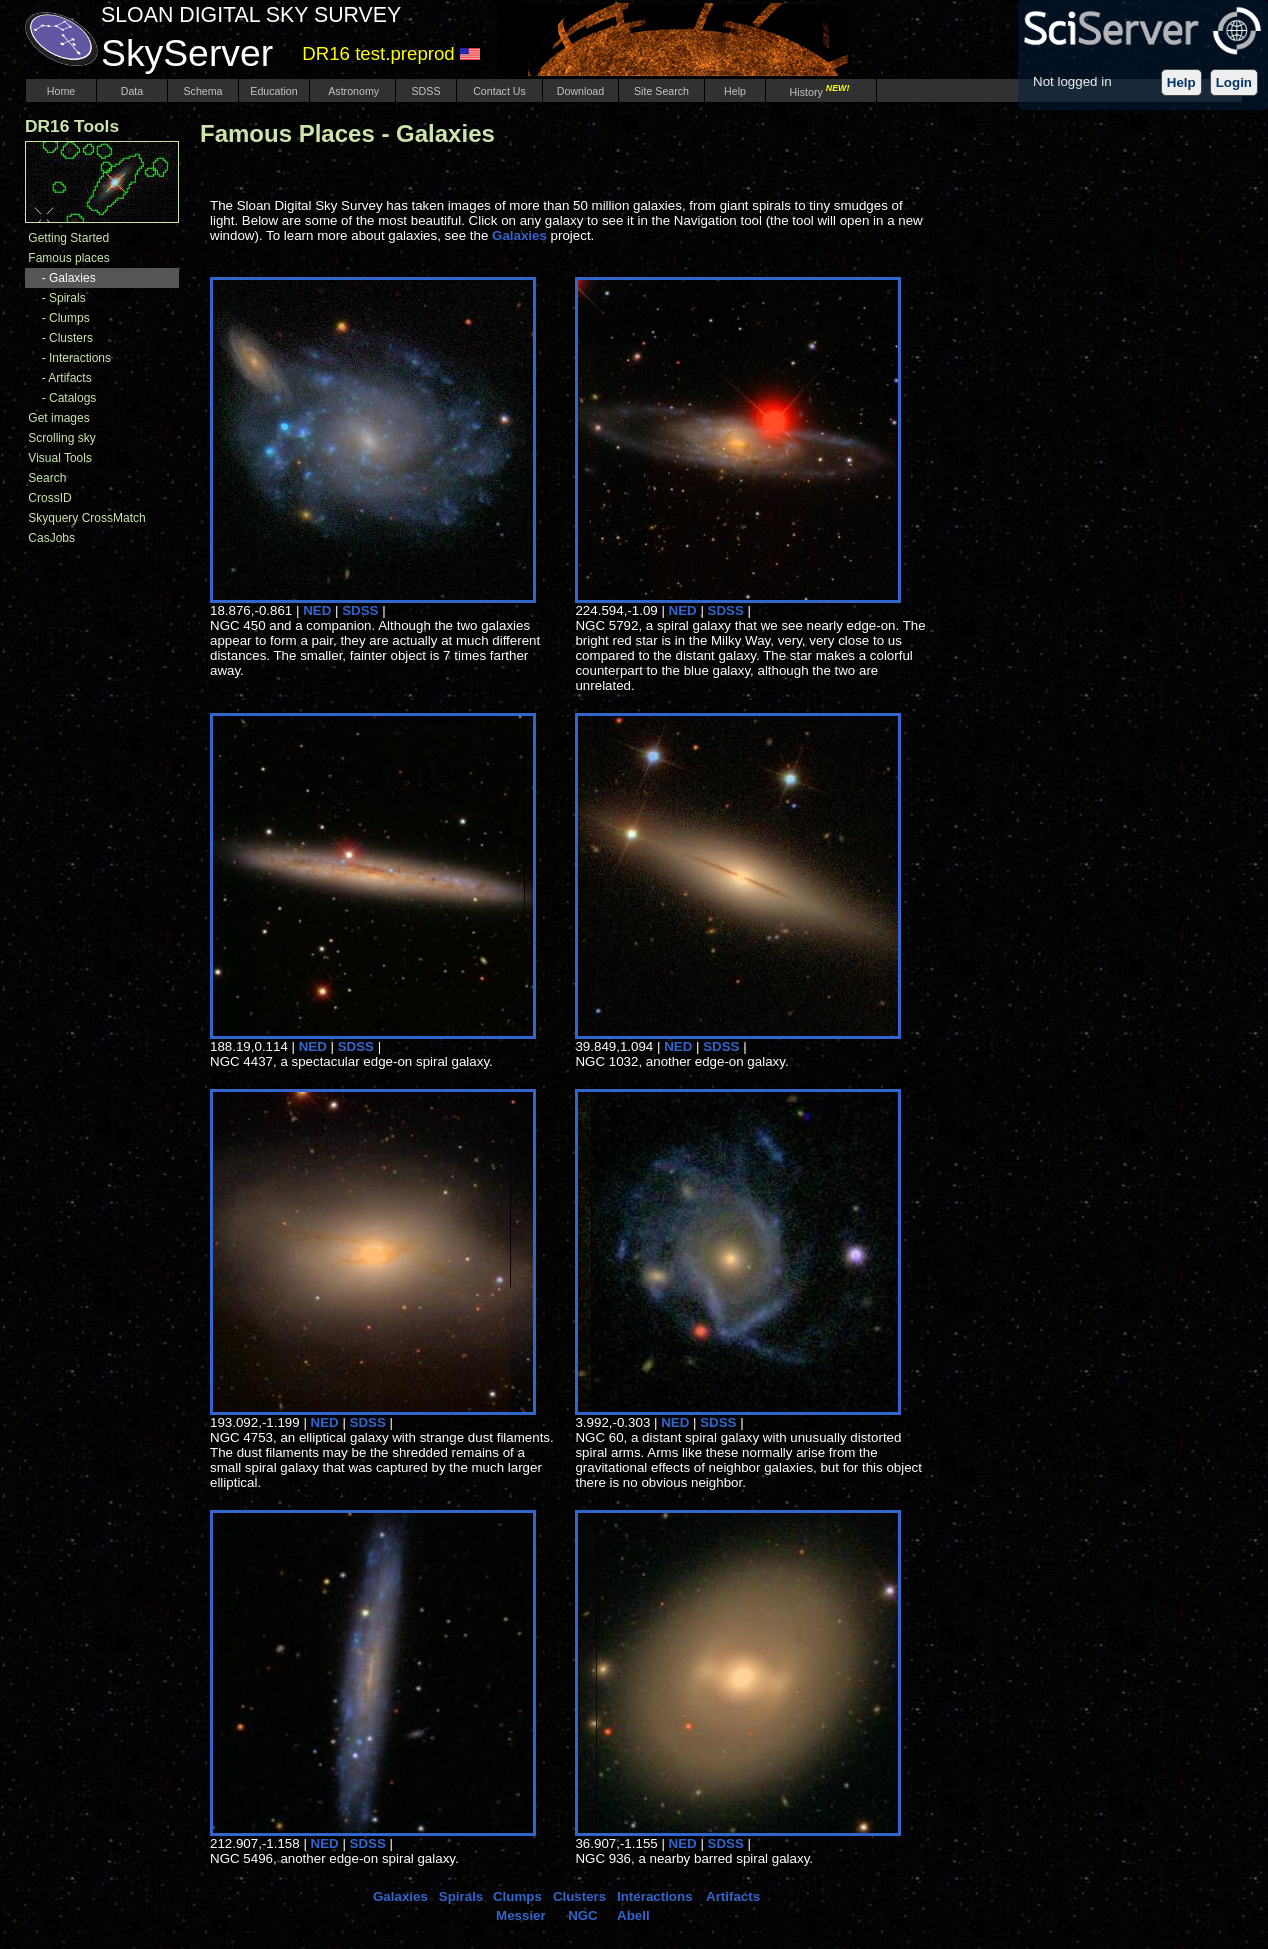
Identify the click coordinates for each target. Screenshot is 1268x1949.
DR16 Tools (72, 126)
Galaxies (72, 278)
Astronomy (352, 91)
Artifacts (69, 378)
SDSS (426, 91)
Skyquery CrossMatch (86, 518)
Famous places (68, 258)
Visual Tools (60, 458)
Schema (202, 91)
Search (47, 478)
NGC (583, 1915)
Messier (521, 1915)
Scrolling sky (61, 438)
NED (317, 610)
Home (61, 91)
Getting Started (68, 238)
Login (1234, 82)
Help (1181, 82)
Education (273, 91)
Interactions (80, 358)
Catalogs (72, 398)
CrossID (49, 498)
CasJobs (51, 538)
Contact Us (499, 91)
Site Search (661, 91)
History (821, 92)
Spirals (67, 298)
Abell (633, 1915)
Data (132, 91)
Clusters (71, 338)
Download (580, 91)
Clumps (69, 318)
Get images (58, 418)
